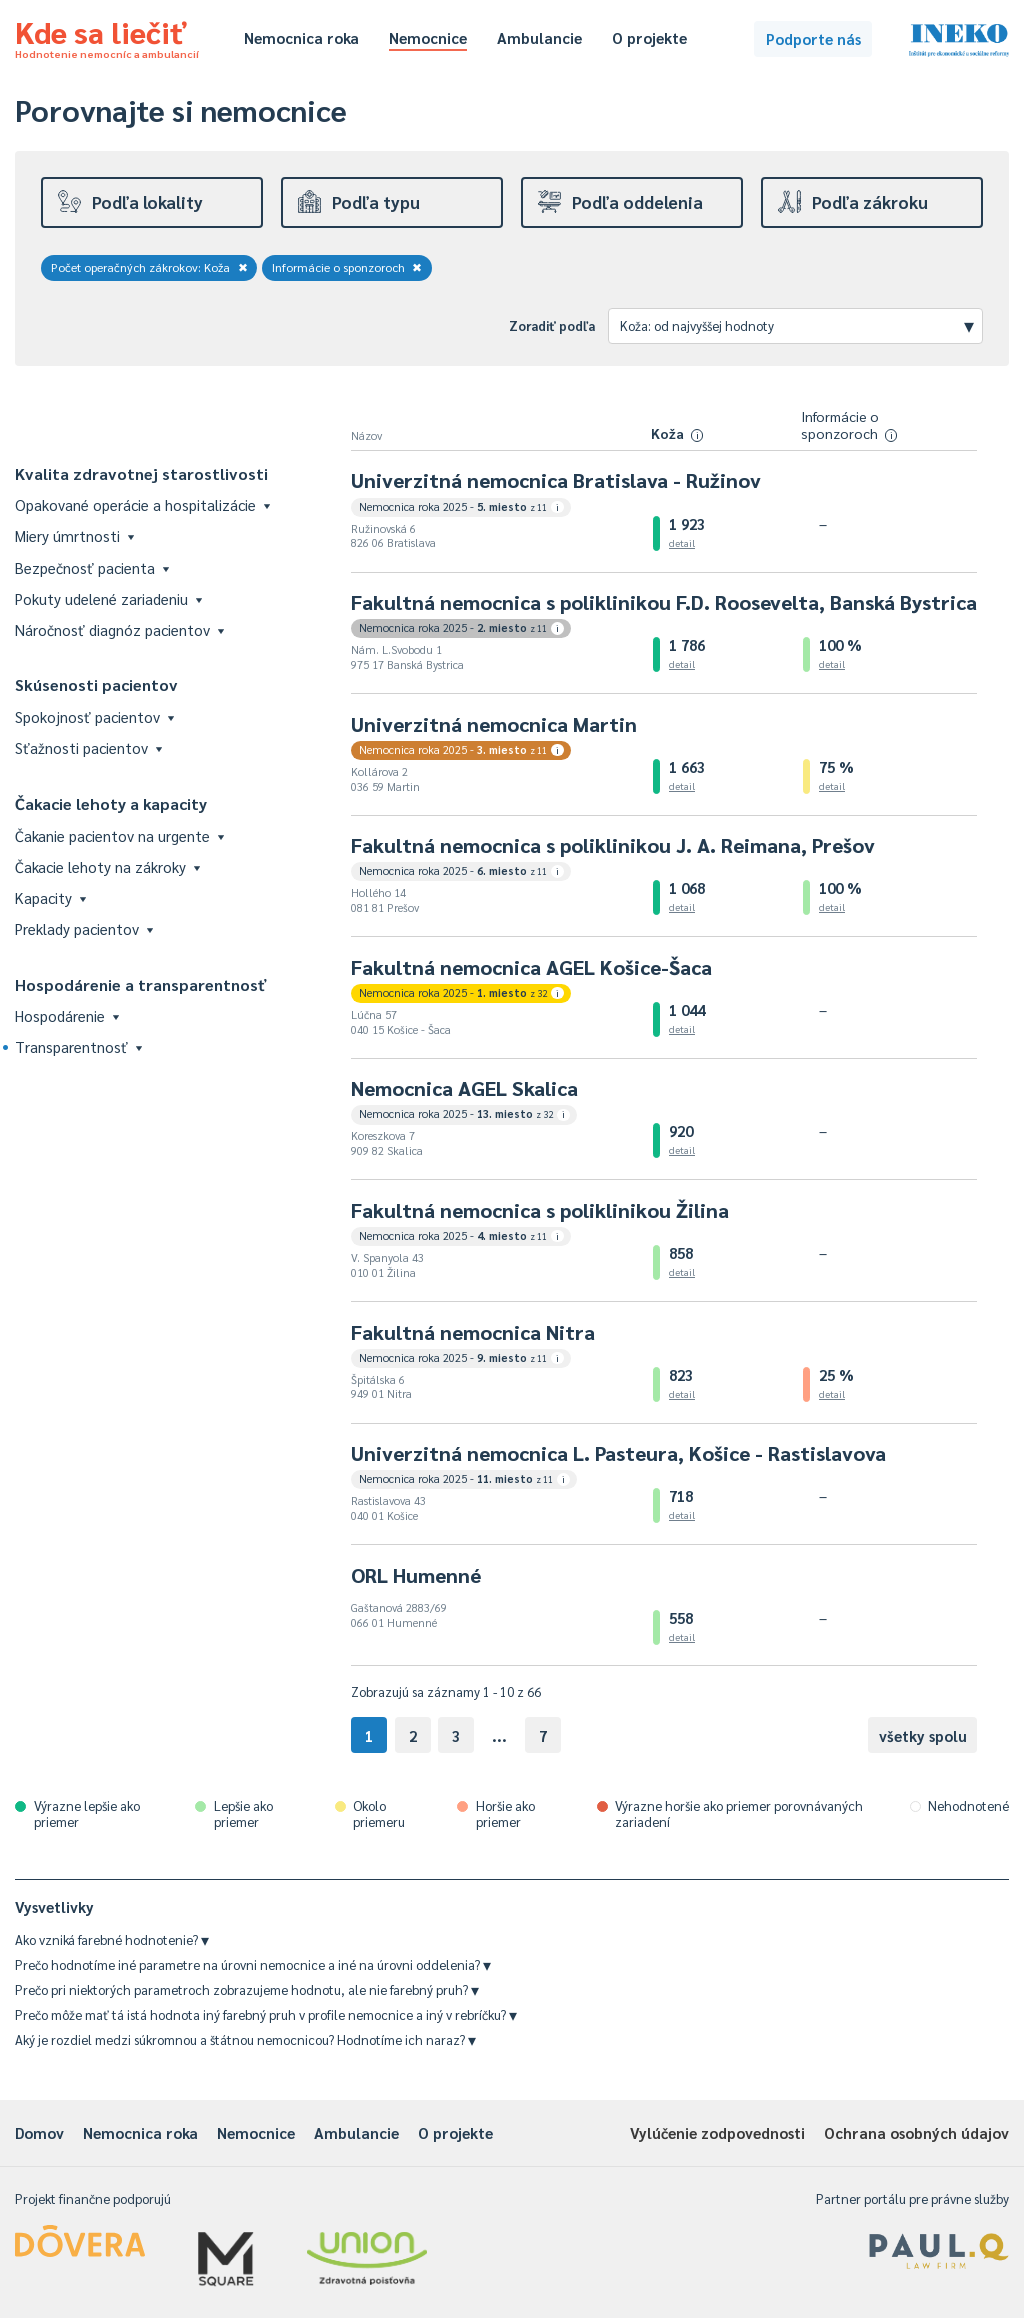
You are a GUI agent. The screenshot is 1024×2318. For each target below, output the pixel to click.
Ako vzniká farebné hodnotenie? (112, 1939)
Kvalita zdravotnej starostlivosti (141, 473)
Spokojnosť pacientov (94, 716)
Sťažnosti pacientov (88, 747)
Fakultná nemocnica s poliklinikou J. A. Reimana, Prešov (613, 845)
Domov (39, 2132)
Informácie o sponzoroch (347, 267)
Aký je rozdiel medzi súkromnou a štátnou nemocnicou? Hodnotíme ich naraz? (245, 2039)
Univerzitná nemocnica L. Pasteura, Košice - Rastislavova (618, 1453)
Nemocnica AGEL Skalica (464, 1088)
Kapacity (50, 897)
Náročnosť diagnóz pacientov (119, 629)
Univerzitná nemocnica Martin (494, 724)
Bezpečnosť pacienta (92, 567)
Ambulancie (539, 37)
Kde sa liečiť (107, 36)
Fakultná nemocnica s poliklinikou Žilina (540, 1210)
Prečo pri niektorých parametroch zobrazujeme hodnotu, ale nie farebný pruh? (247, 1989)
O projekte (649, 37)
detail (682, 542)
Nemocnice (428, 37)
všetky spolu (923, 1735)
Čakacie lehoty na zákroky (107, 866)
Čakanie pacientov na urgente (119, 835)
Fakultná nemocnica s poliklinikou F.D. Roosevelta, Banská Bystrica (664, 602)
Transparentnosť (78, 1046)
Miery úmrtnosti (74, 535)
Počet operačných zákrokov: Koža (149, 267)
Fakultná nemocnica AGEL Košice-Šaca (531, 967)
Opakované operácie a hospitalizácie (142, 504)
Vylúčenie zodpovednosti (717, 2132)
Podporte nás (813, 38)
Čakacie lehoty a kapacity (111, 803)
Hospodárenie (67, 1015)
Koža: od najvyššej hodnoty (797, 325)
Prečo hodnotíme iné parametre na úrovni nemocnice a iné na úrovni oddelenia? (253, 1964)
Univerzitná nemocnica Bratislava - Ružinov (556, 480)
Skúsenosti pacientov (96, 684)
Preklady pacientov (84, 928)
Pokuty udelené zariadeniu (108, 598)
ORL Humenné (416, 1575)
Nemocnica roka (301, 37)
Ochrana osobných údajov (916, 2132)
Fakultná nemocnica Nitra (473, 1332)
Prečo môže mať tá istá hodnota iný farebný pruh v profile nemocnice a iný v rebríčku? (266, 2014)
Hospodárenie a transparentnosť (141, 984)
